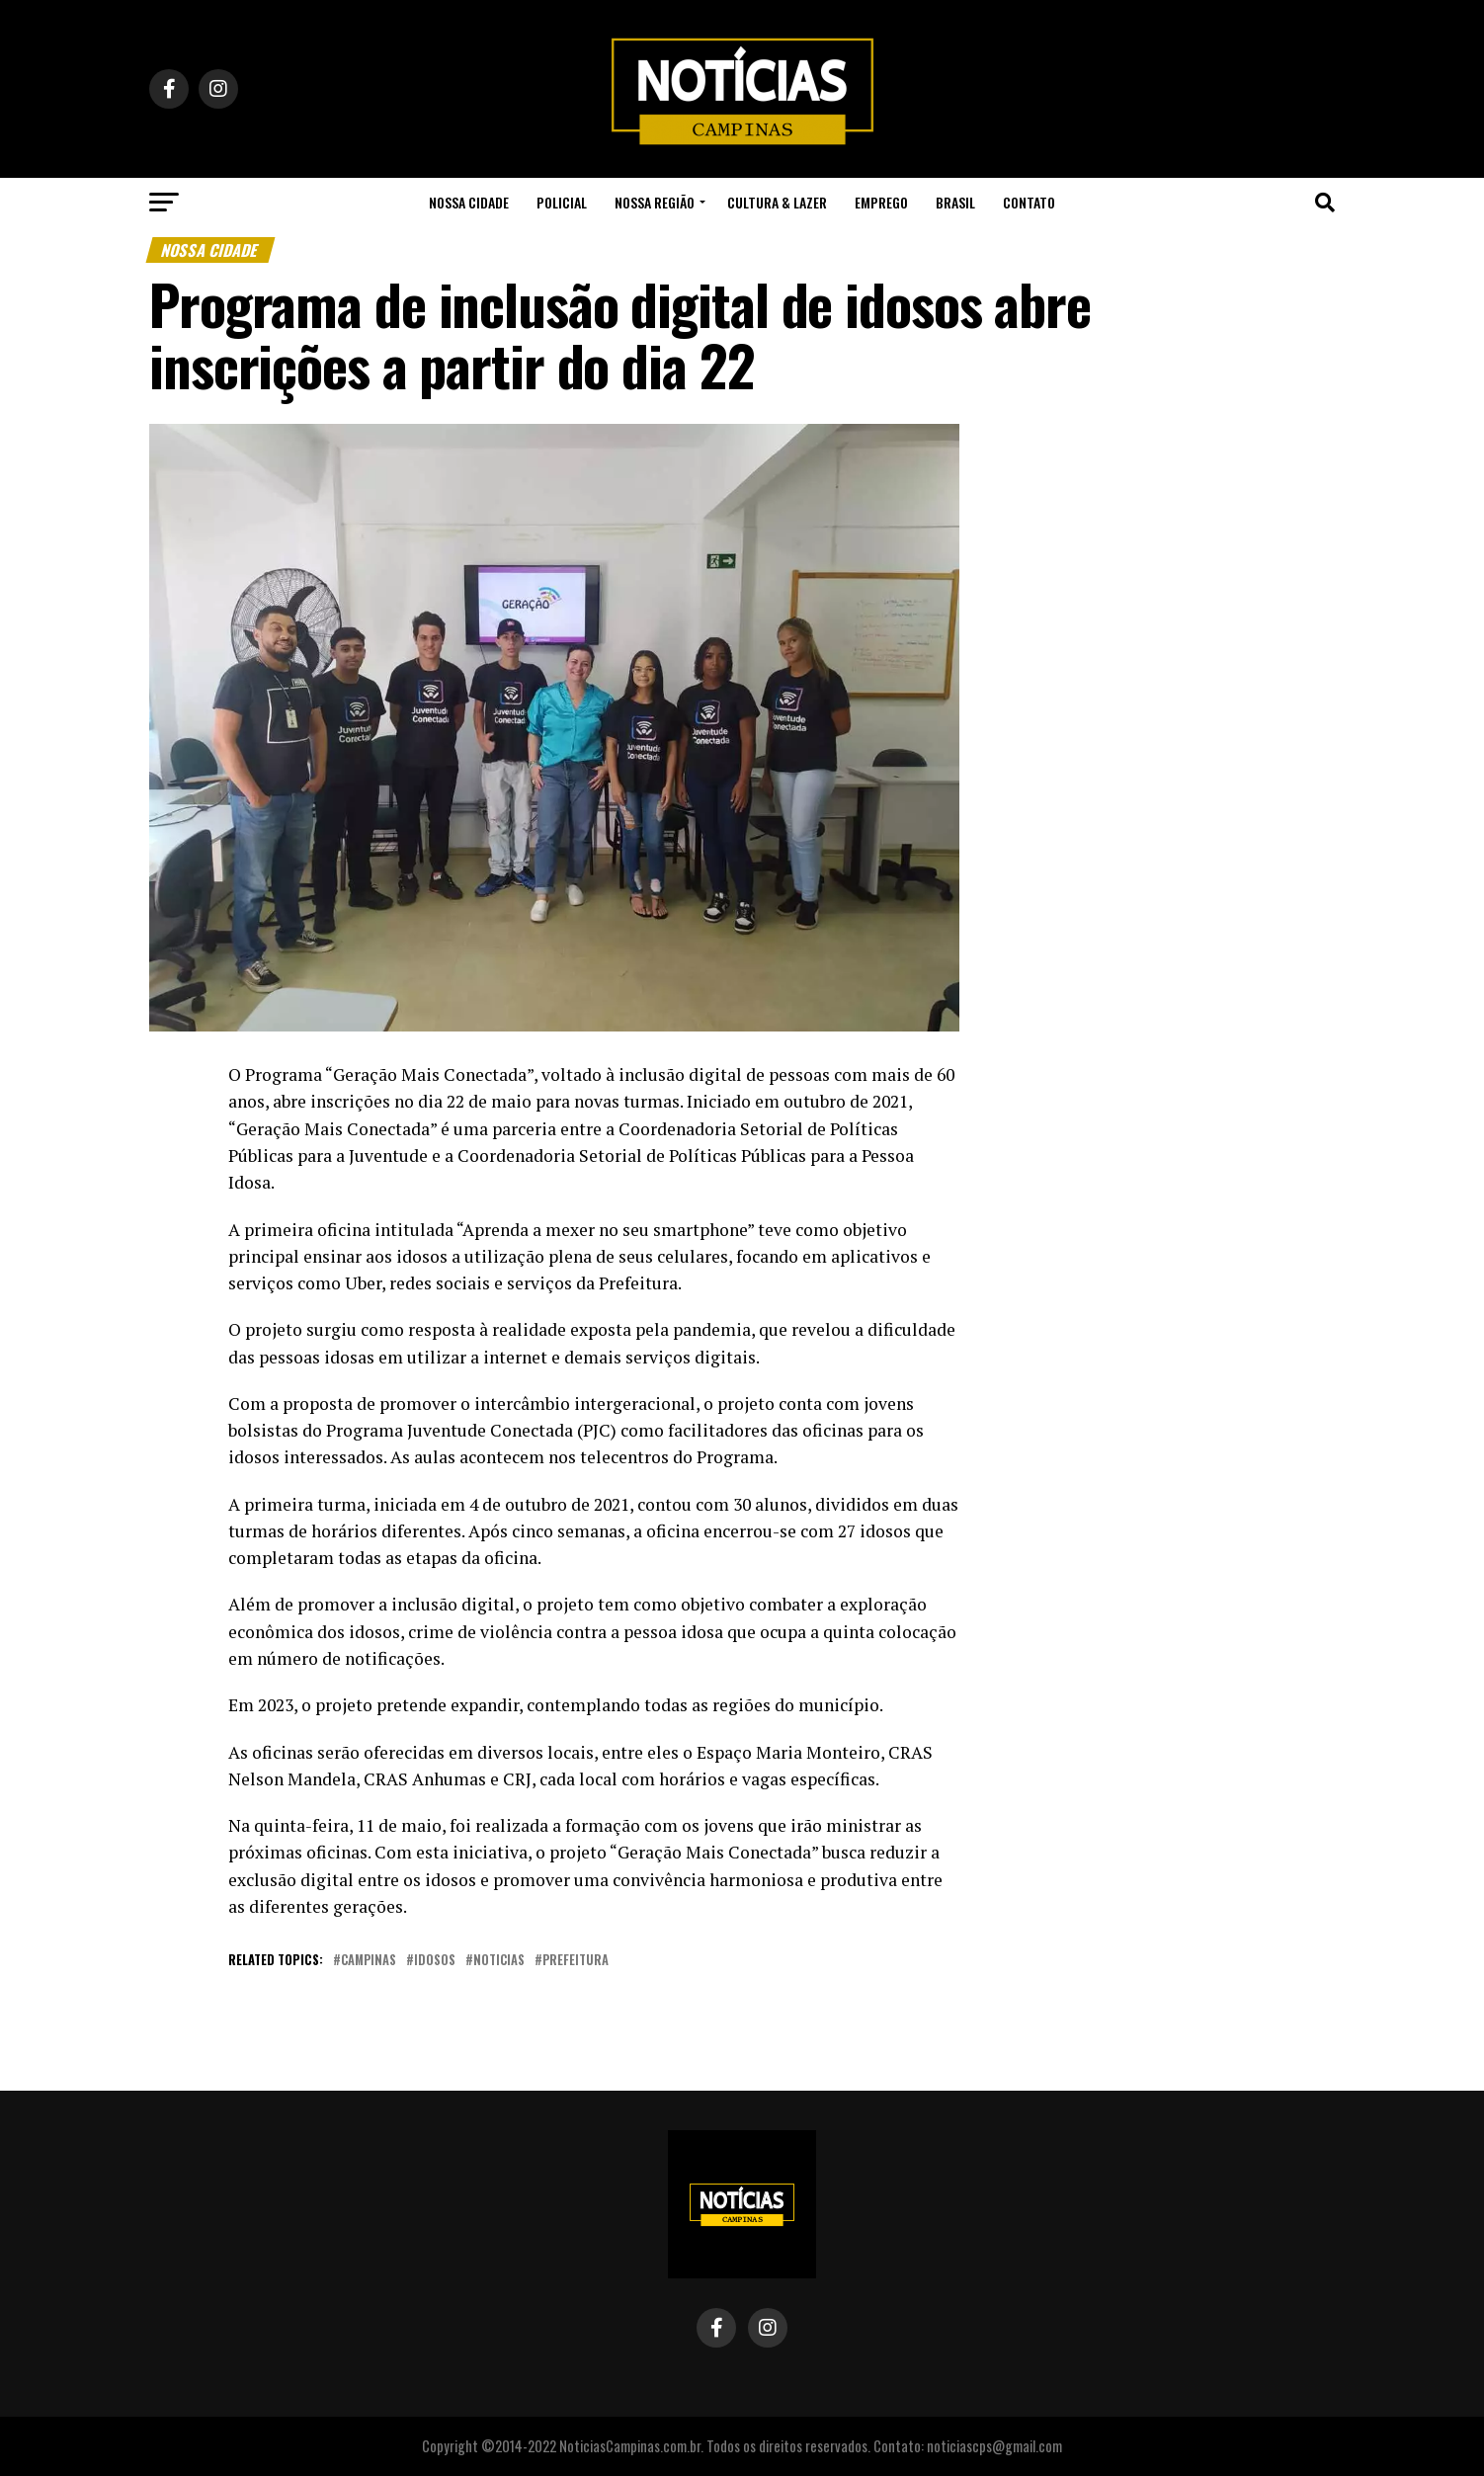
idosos (434, 1960)
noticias (499, 1960)
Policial (561, 202)
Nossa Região (655, 202)
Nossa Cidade (469, 202)
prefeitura (575, 1960)
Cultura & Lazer (777, 202)
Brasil (955, 202)
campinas (368, 1960)
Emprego (881, 202)
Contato (1029, 202)
